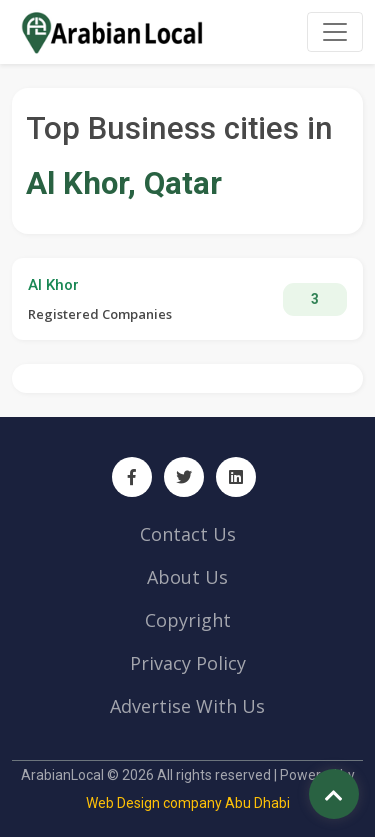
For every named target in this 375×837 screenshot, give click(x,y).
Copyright (188, 620)
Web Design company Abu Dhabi (188, 803)
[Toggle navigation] (335, 32)
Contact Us (188, 534)
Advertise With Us (187, 706)
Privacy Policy (188, 663)
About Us (187, 577)
